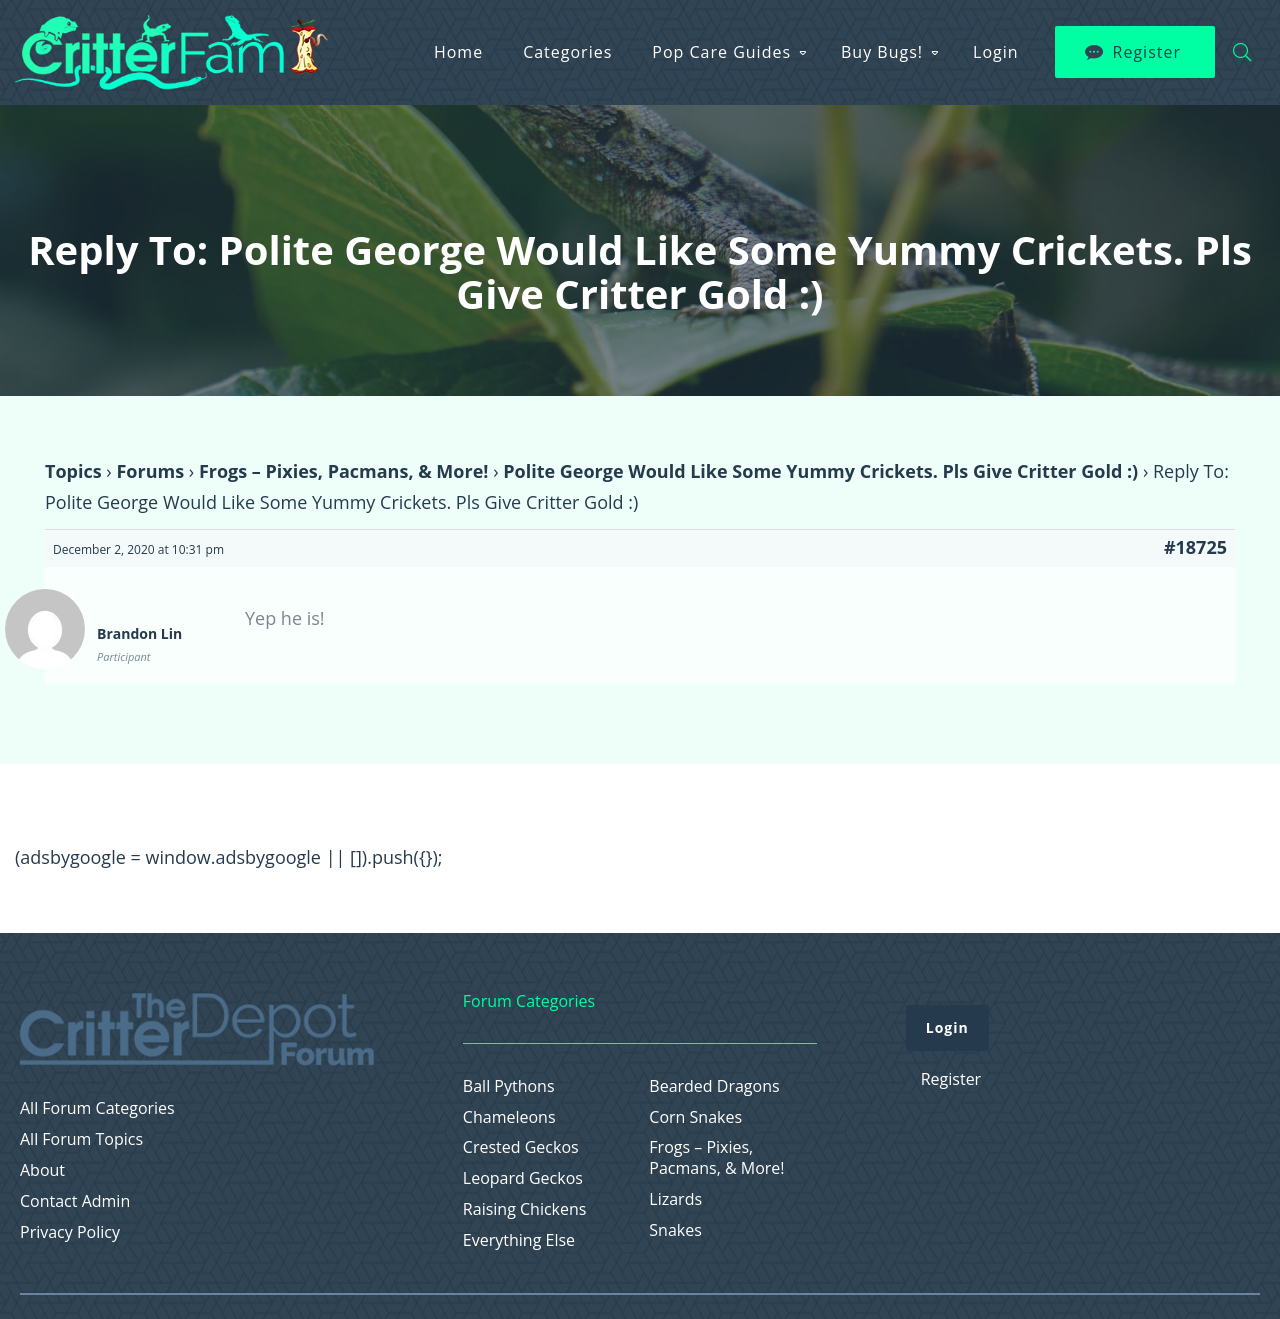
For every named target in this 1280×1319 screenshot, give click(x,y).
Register (1147, 52)
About (42, 1170)
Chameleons (509, 1117)
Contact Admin (75, 1201)
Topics (73, 471)
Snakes (675, 1230)
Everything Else (519, 1240)
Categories (567, 52)
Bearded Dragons (714, 1086)
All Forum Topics (81, 1139)
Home (458, 52)
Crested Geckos (521, 1147)
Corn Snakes (695, 1117)
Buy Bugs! (882, 52)
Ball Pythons (509, 1086)
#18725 (1195, 547)
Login (996, 52)
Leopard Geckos (523, 1178)
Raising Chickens (525, 1209)
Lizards (675, 1199)
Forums (150, 471)
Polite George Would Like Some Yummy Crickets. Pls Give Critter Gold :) (820, 471)
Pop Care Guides (721, 52)
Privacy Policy (70, 1232)
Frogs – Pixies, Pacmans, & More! (344, 471)
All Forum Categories (97, 1108)
